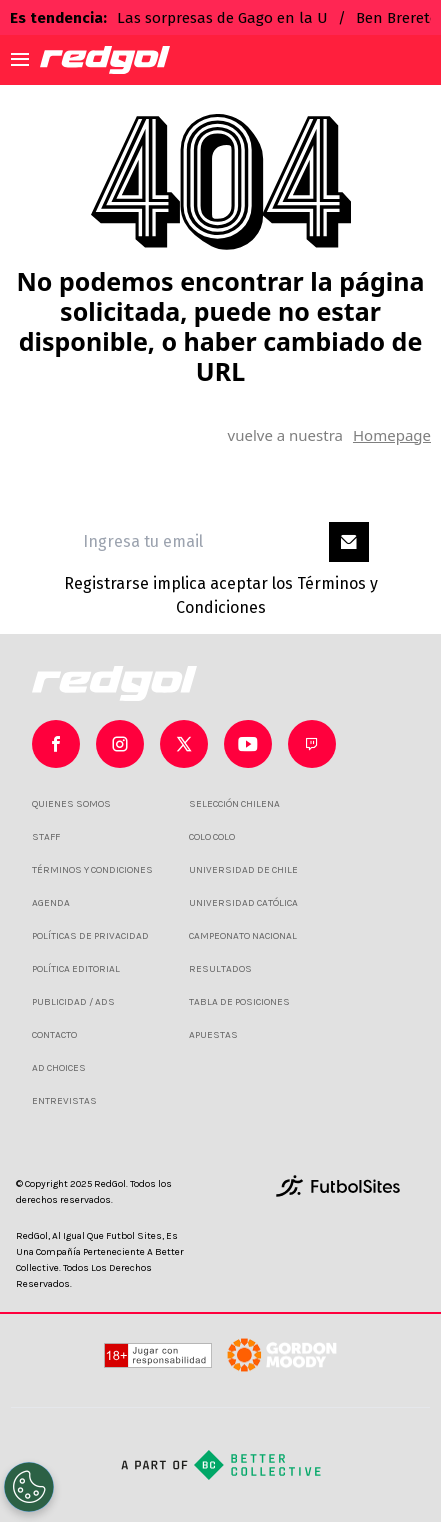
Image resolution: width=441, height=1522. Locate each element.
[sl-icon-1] (120, 744)
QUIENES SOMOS (71, 804)
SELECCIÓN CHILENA (234, 804)
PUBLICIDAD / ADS (73, 1002)
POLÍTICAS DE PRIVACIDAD (90, 936)
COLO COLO (212, 837)
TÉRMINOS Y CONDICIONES (92, 870)
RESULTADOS (220, 969)
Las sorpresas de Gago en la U (222, 18)
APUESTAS (213, 1035)
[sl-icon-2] (184, 744)
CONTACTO (54, 1035)
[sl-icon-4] (312, 744)
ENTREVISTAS (64, 1101)
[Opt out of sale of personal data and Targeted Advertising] (29, 1487)
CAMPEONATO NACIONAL (243, 936)
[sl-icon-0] (56, 744)
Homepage (392, 435)
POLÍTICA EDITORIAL (76, 969)
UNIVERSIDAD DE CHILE (243, 870)
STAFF (46, 837)
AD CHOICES (59, 1068)
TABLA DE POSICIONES (239, 1002)
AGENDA (51, 903)
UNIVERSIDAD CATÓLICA (243, 903)
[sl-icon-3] (248, 744)
